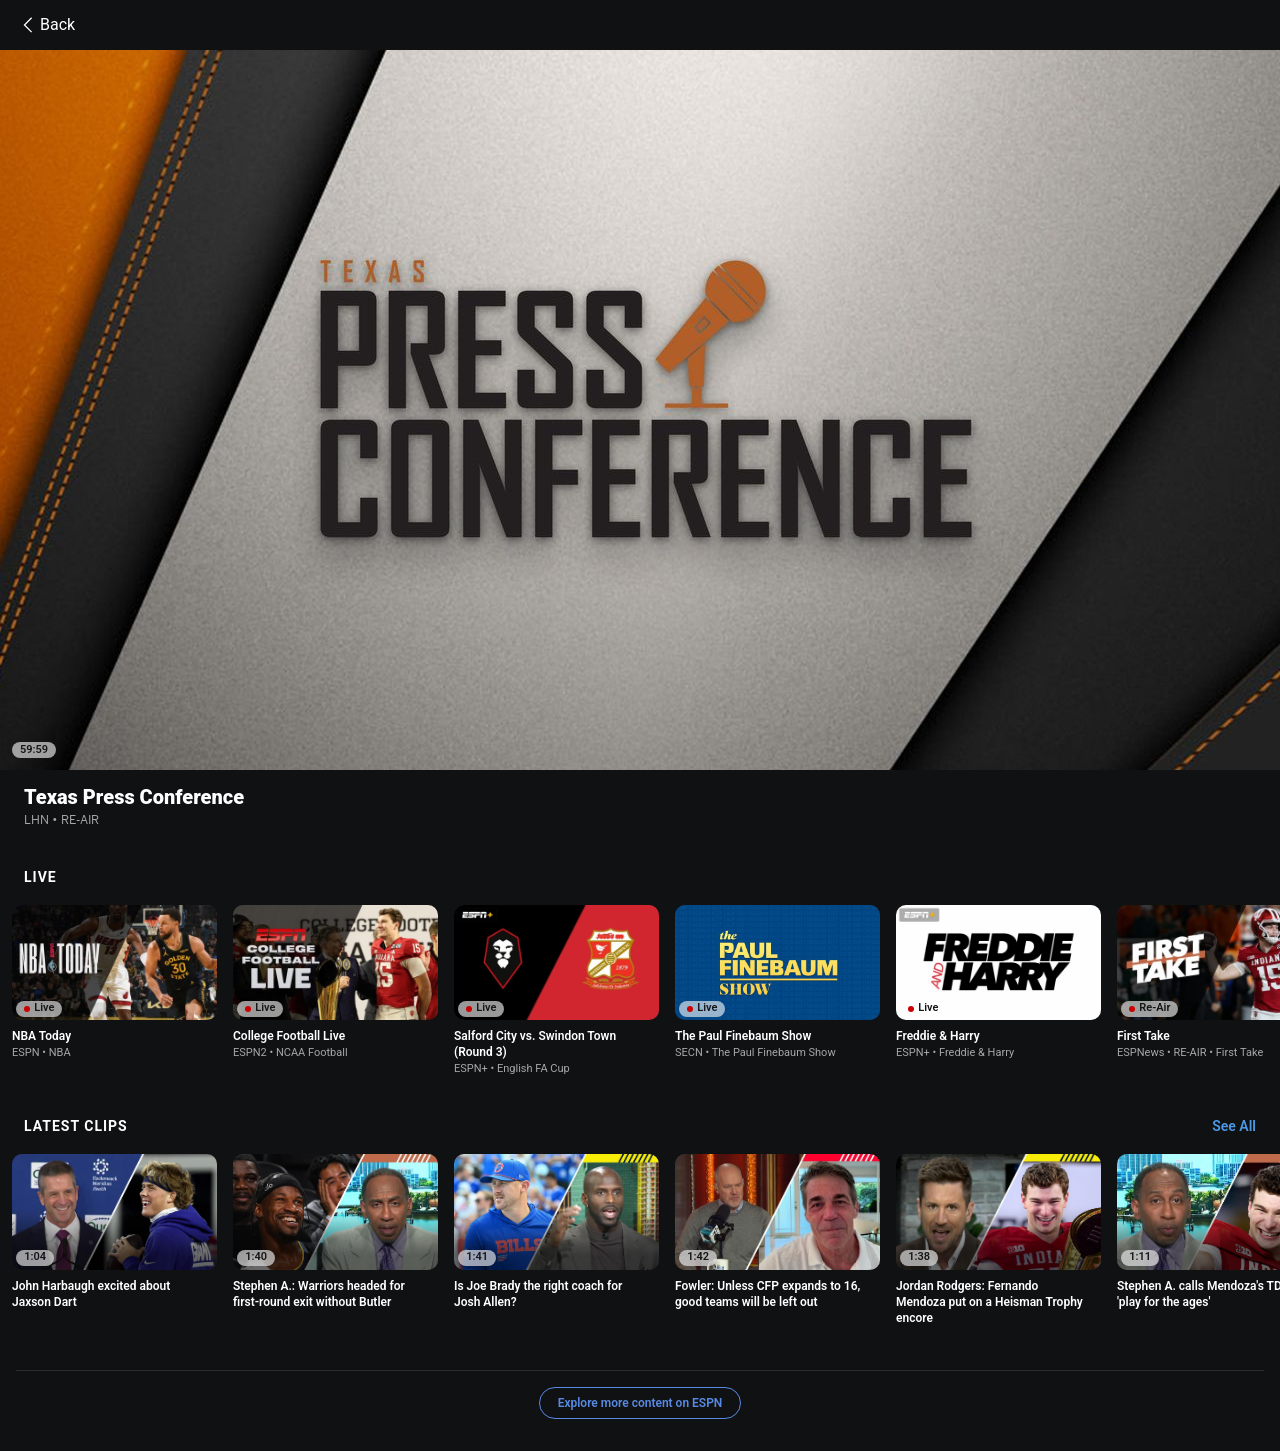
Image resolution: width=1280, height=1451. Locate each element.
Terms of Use (218, 1342)
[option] (114, 852)
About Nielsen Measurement (954, 1342)
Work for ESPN (436, 1360)
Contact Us (212, 1360)
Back (45, 25)
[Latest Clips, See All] (1243, 997)
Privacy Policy (312, 1342)
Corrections (528, 1360)
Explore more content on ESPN (640, 1273)
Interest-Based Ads (802, 1342)
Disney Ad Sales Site (319, 1360)
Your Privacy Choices (1112, 1342)
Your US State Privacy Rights (452, 1342)
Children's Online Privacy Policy (642, 1342)
